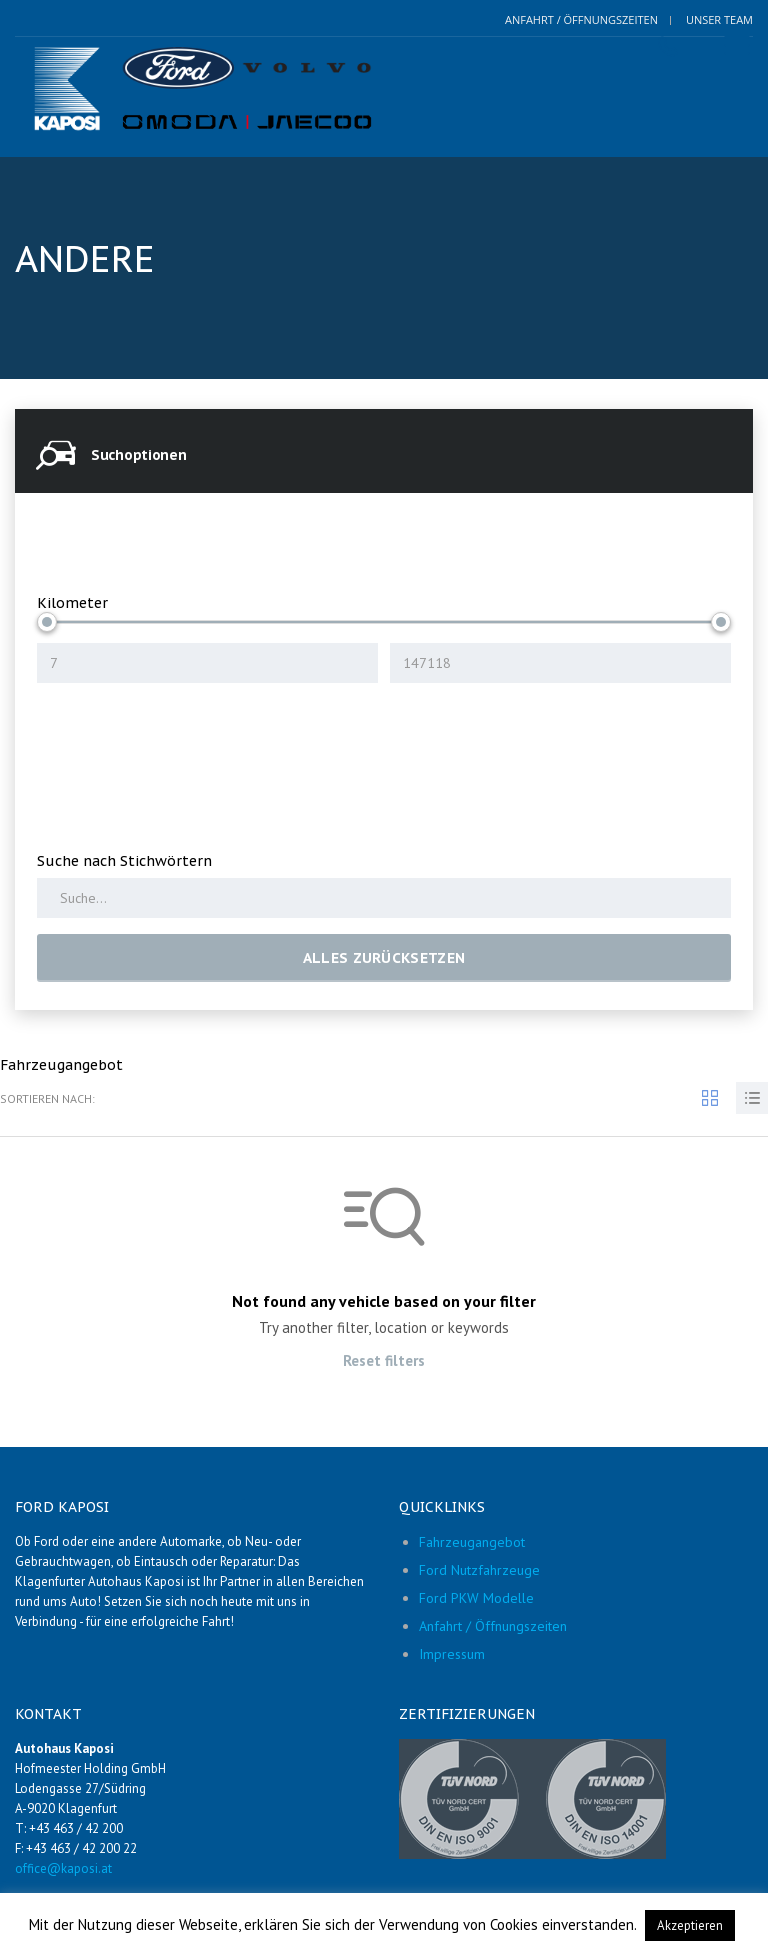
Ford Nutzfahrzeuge (479, 1570)
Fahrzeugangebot (472, 1542)
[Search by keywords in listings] (384, 898)
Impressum (452, 1654)
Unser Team (719, 19)
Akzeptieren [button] (690, 1925)
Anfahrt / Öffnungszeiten (581, 19)
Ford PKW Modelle (476, 1598)
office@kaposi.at (63, 1868)
